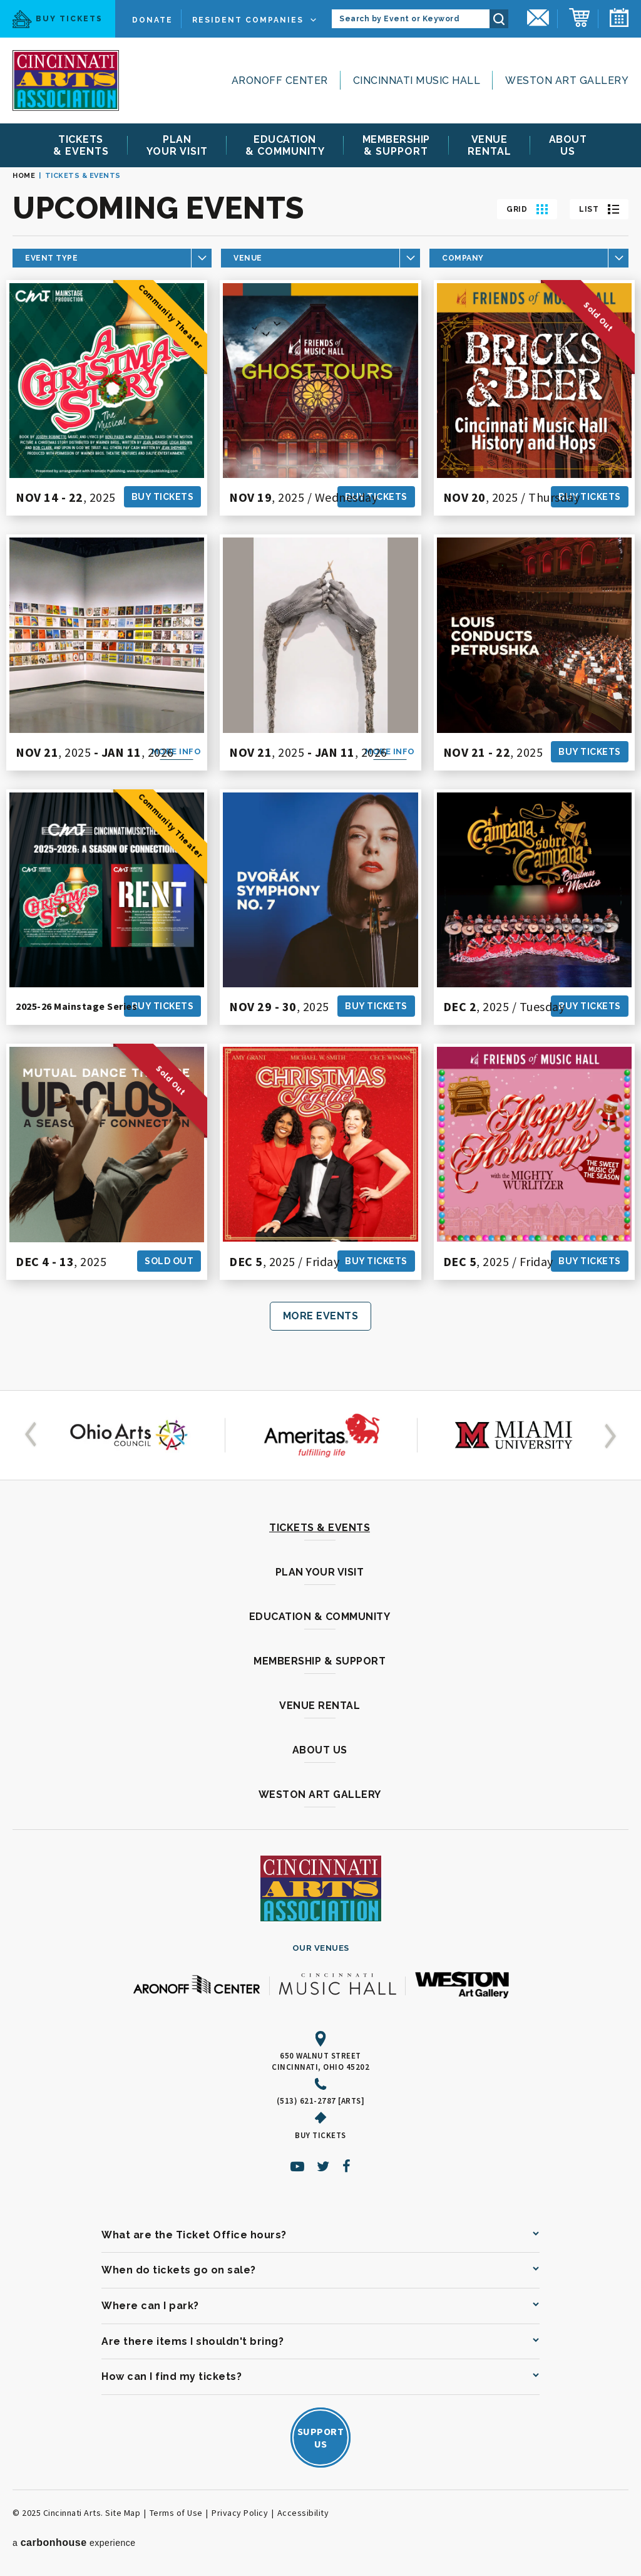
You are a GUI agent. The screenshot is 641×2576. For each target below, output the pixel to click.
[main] (320, 772)
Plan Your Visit (319, 1572)
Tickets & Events (319, 1528)
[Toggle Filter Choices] (112, 258)
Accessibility (303, 2512)
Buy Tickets (58, 19)
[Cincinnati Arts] (66, 80)
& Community (285, 145)
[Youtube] (297, 2166)
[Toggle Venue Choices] (320, 258)
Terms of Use (176, 2512)
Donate (152, 20)
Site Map (122, 2512)
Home (24, 176)
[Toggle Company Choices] (528, 258)
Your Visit (177, 145)
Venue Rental (319, 1705)
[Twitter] (323, 2166)
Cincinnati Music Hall (417, 80)
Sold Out (169, 1261)
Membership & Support (320, 1661)
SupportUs (320, 2437)
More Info (176, 751)
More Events (321, 1316)
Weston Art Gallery (566, 80)
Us (568, 145)
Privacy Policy (240, 2512)
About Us (319, 1750)
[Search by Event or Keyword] (411, 18)
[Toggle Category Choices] (112, 258)
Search (499, 18)
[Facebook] (346, 2166)
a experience (74, 2542)
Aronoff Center (280, 80)
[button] (33, 1435)
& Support (396, 145)
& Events (81, 145)
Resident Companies (248, 20)
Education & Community (320, 1617)
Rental (489, 145)
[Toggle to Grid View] (527, 209)
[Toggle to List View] (599, 209)
